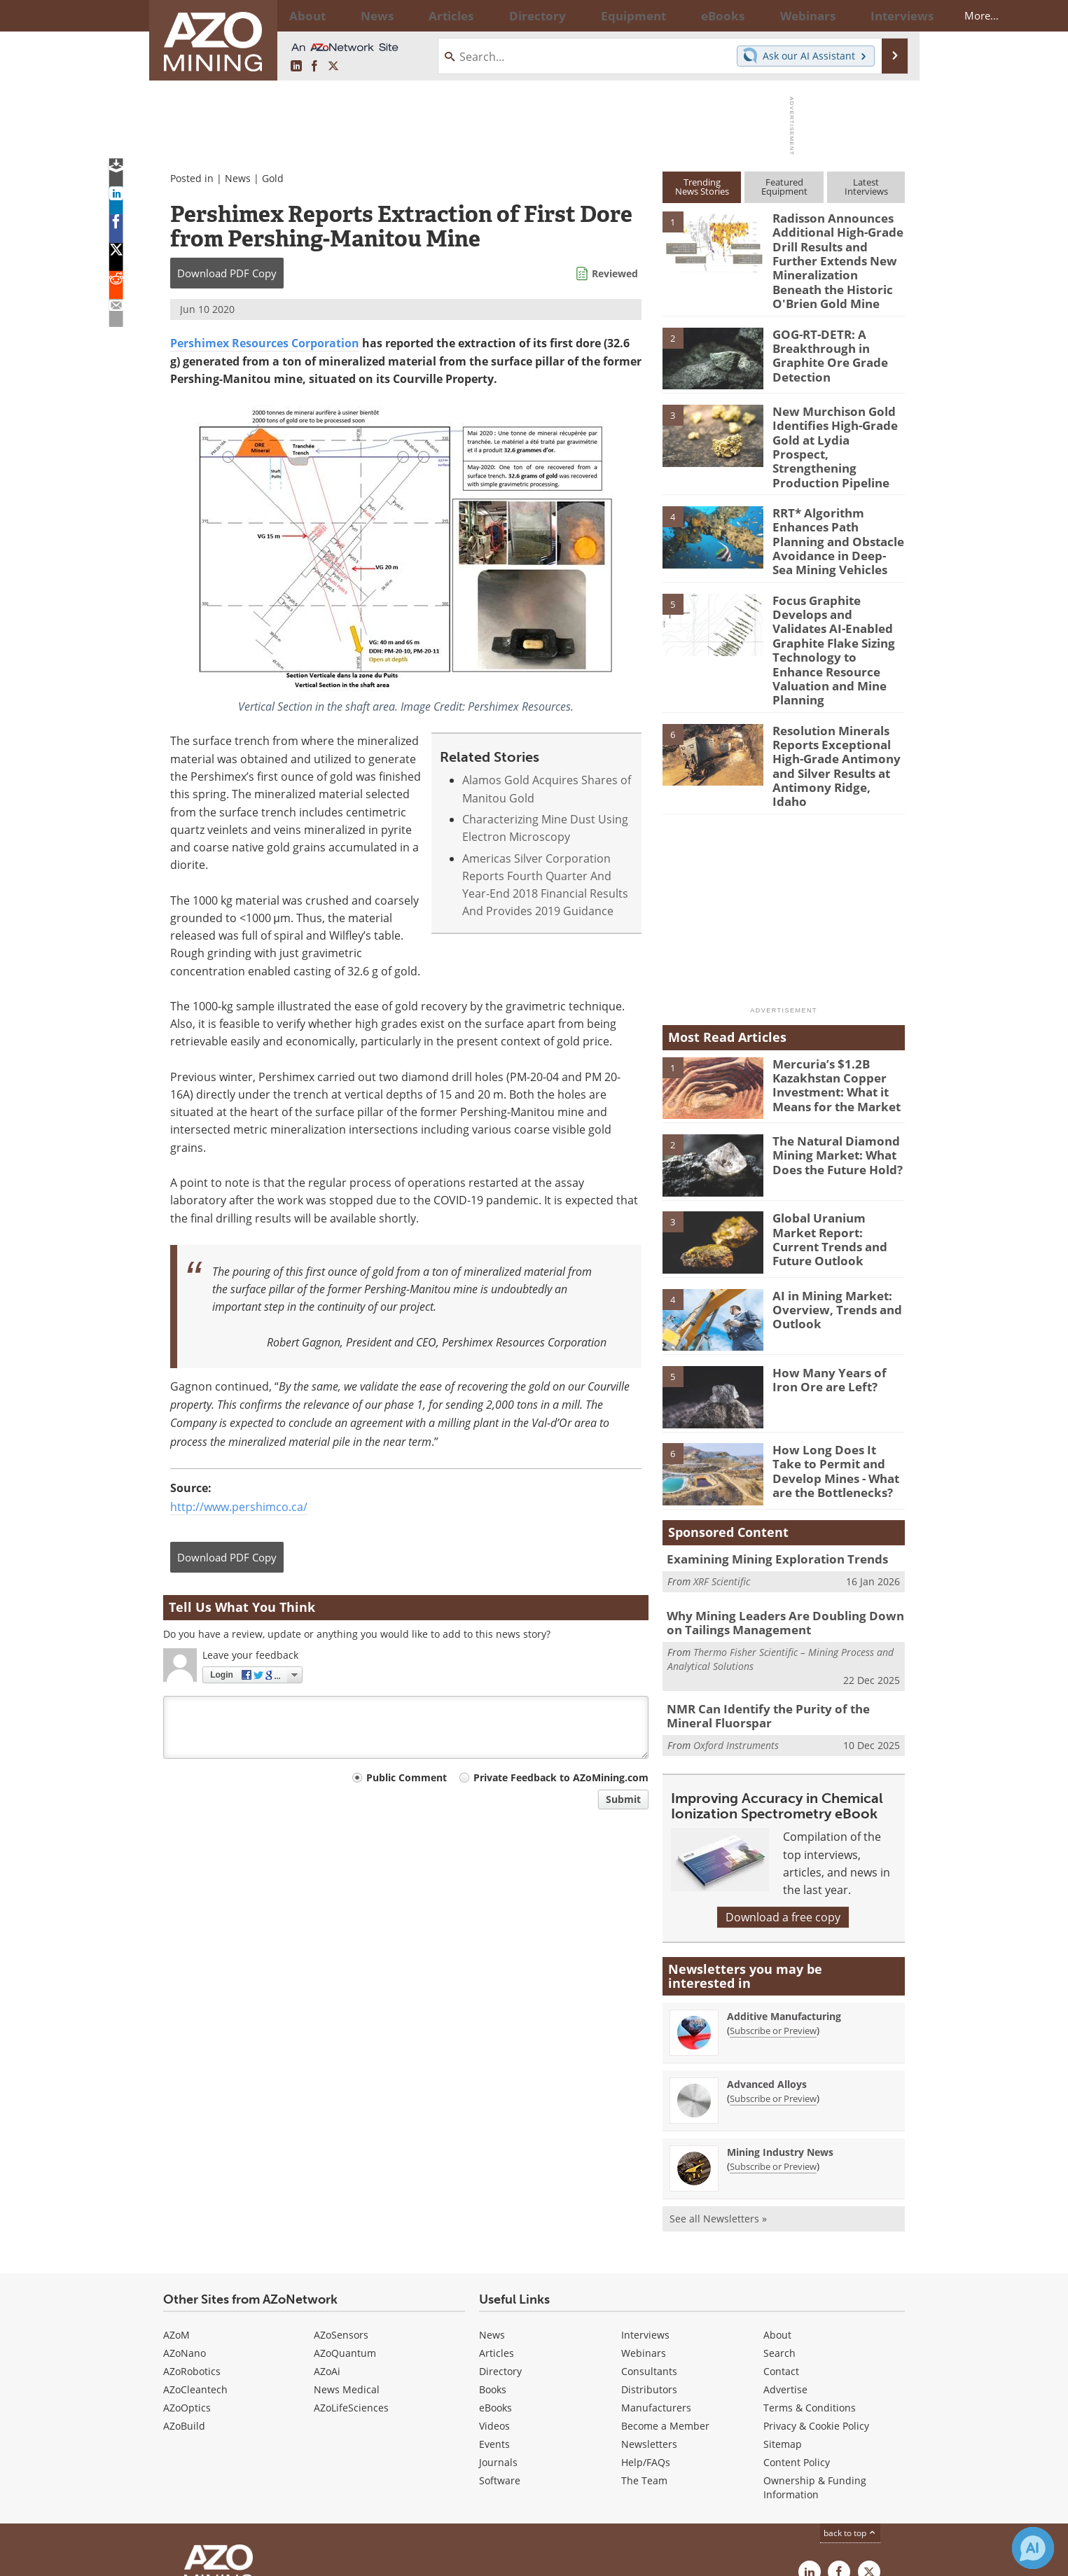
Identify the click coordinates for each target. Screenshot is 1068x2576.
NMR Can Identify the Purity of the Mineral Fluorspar (781, 1608)
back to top (850, 2424)
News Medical (347, 2280)
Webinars (643, 2243)
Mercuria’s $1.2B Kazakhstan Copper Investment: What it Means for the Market (829, 979)
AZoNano (184, 2243)
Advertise (785, 2280)
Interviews (645, 2225)
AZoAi (327, 2262)
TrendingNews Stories (702, 186)
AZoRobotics (192, 2262)
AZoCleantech (195, 2280)
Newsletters (649, 2334)
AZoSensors (341, 2225)
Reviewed (615, 273)
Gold (273, 178)
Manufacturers (656, 2298)
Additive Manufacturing (784, 1907)
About (777, 2225)
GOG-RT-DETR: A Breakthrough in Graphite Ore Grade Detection (825, 341)
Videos (494, 2316)
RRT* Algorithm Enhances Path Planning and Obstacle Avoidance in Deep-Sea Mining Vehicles (836, 504)
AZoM (176, 2225)
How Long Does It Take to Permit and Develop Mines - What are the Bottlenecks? (838, 1365)
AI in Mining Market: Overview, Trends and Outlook (830, 1205)
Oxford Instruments (736, 1635)
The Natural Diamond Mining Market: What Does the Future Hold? (830, 1050)
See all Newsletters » (718, 2109)
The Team (644, 2371)
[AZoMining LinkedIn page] (296, 66)
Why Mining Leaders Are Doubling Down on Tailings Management (780, 1518)
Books (492, 2280)
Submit (623, 1799)
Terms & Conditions (809, 2298)
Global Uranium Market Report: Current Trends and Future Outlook (835, 1127)
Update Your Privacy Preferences (269, 2558)
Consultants (649, 2262)
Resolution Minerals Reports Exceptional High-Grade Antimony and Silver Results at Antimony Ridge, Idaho (832, 675)
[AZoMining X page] (333, 66)
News (238, 178)
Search (779, 2243)
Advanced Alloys (767, 1975)
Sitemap (782, 2334)
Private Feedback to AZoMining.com (561, 1777)
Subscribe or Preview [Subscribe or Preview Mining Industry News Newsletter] (773, 2057)
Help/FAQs (645, 2353)
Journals (498, 2353)
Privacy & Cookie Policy (816, 2316)
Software (499, 2371)
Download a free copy (783, 1808)
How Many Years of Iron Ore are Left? (834, 1275)
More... (887, 15)
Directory (495, 15)
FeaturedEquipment (784, 186)
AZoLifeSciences (351, 2298)
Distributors (649, 2280)
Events (494, 2334)
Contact (781, 2262)
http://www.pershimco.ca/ (238, 1507)
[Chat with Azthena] (1033, 2548)
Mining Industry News (780, 2042)
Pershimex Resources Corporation (264, 343)
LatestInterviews (866, 186)
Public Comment (406, 1777)
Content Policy (796, 2353)
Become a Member (665, 2316)
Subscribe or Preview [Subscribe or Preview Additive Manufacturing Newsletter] (773, 1921)
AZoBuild (184, 2316)
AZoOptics (187, 2298)
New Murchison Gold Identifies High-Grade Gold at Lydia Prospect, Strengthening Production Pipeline (833, 424)
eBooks (495, 2298)
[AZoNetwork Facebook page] (314, 66)
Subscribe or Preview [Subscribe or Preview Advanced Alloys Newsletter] (773, 1989)
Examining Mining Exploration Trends (766, 1456)
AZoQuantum (345, 2243)
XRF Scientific (721, 1477)
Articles (496, 2243)
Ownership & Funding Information (814, 2378)
